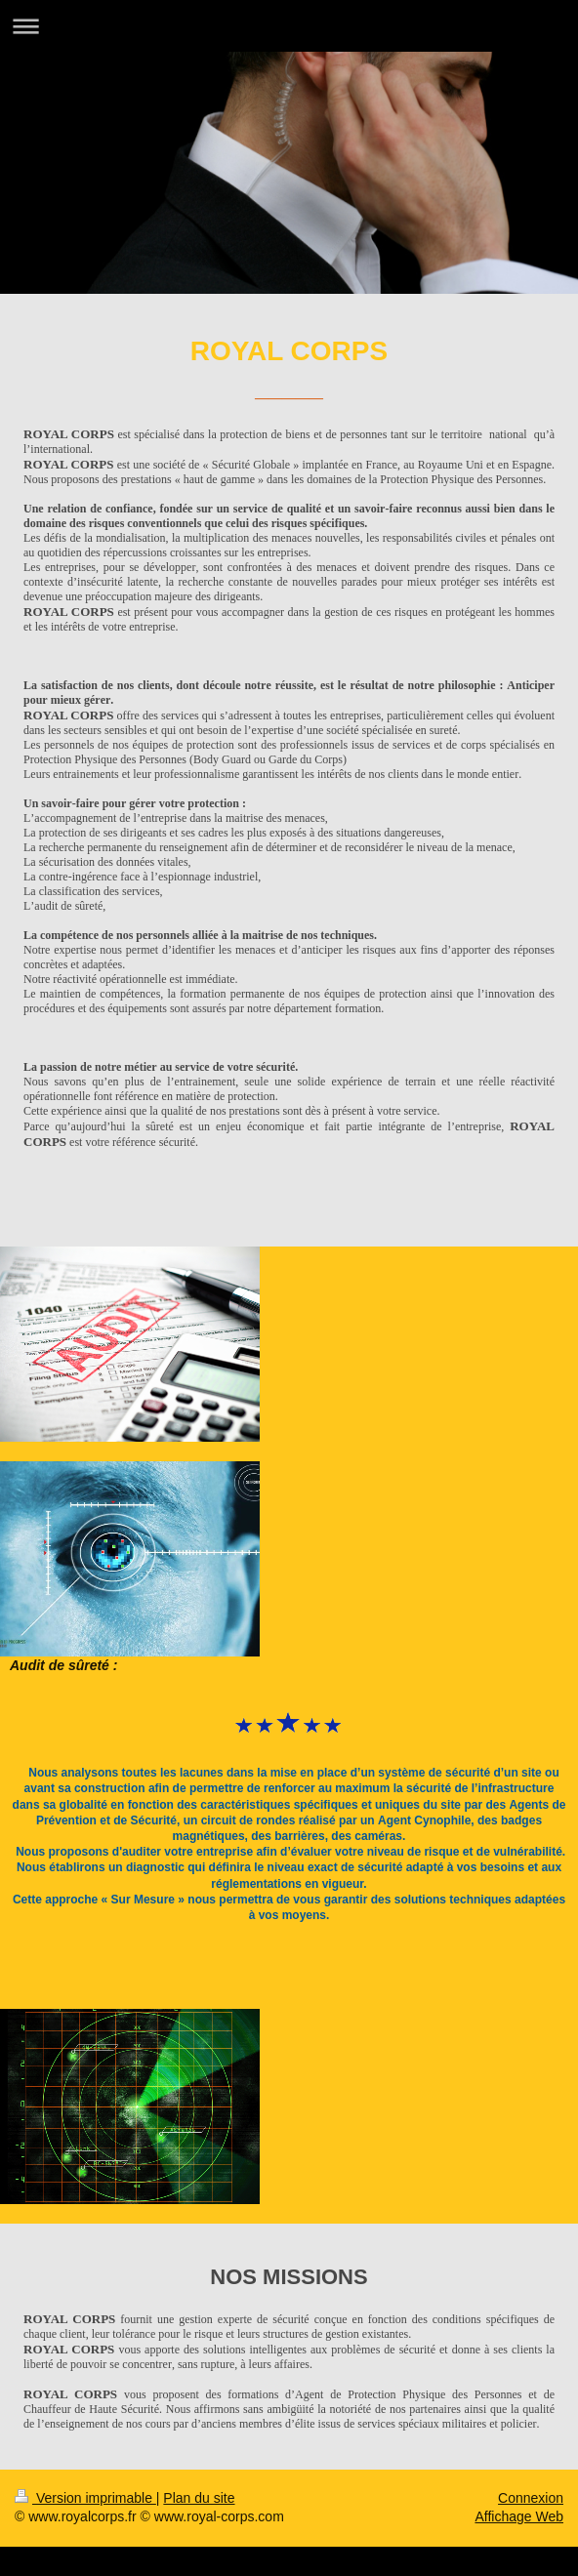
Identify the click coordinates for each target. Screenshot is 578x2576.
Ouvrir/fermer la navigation (289, 26)
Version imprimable (85, 2498)
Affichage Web (519, 2516)
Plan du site (198, 2498)
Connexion (530, 2498)
